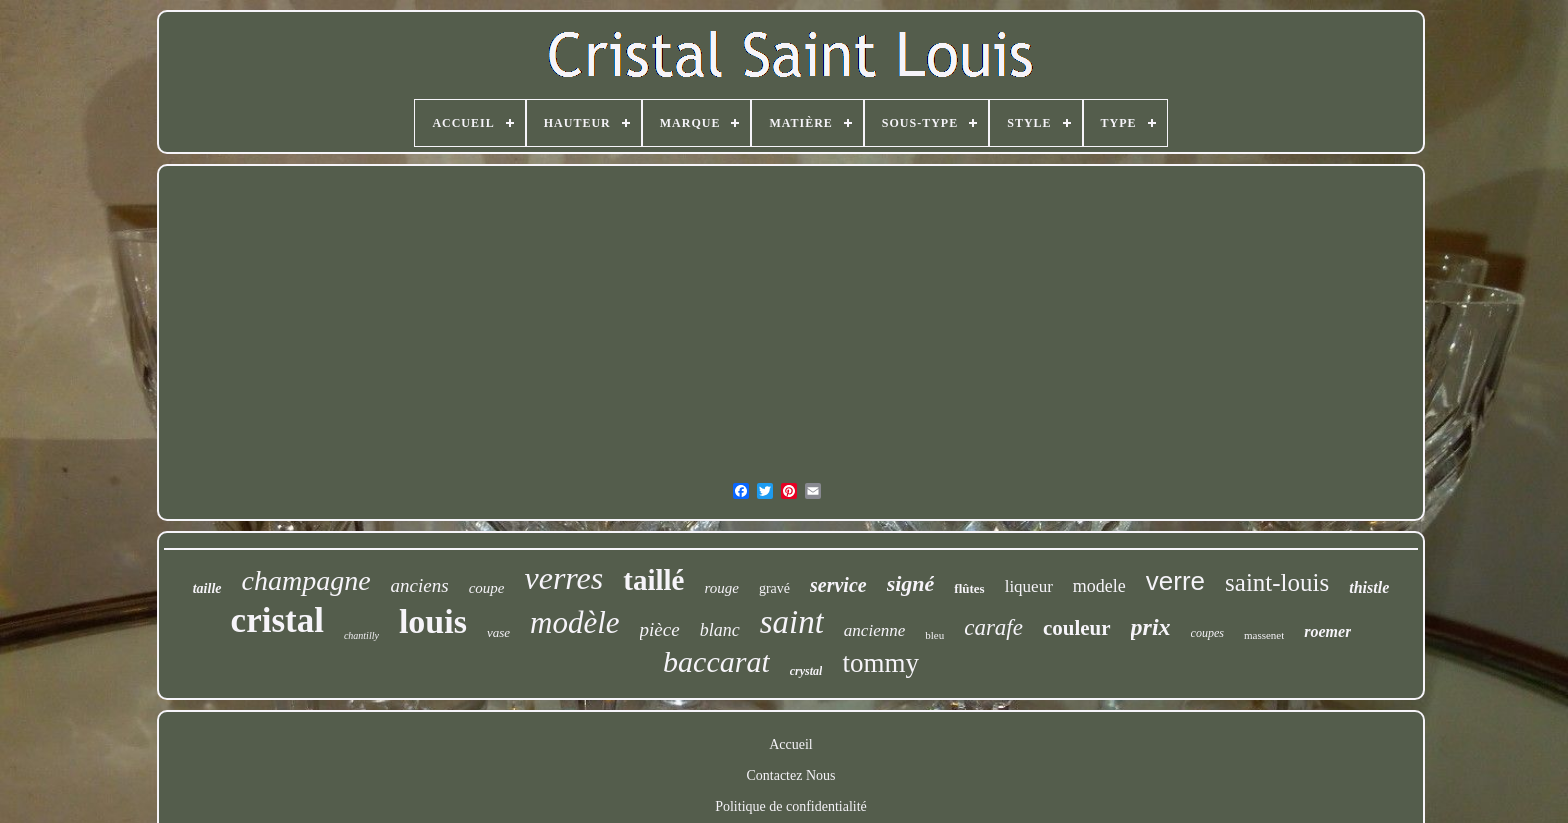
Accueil (791, 744)
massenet (1264, 635)
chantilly (361, 635)
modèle (575, 622)
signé (911, 583)
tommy (880, 663)
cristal (277, 620)
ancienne (874, 630)
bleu (934, 635)
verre (1175, 581)
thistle (1369, 587)
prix (1151, 627)
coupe (487, 588)
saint (792, 622)
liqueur (1029, 586)
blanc (720, 630)
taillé (653, 580)
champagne (306, 580)
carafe (993, 627)
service (838, 585)
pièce (660, 629)
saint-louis (1277, 582)
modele (1099, 586)
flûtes (969, 588)
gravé (774, 588)
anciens (420, 585)
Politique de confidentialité (791, 806)
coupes (1207, 633)
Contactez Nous (790, 775)
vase (498, 632)
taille (207, 588)
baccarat (716, 661)
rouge (721, 588)
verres (563, 578)
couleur (1077, 628)
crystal (806, 671)
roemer (1327, 631)
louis (433, 621)
